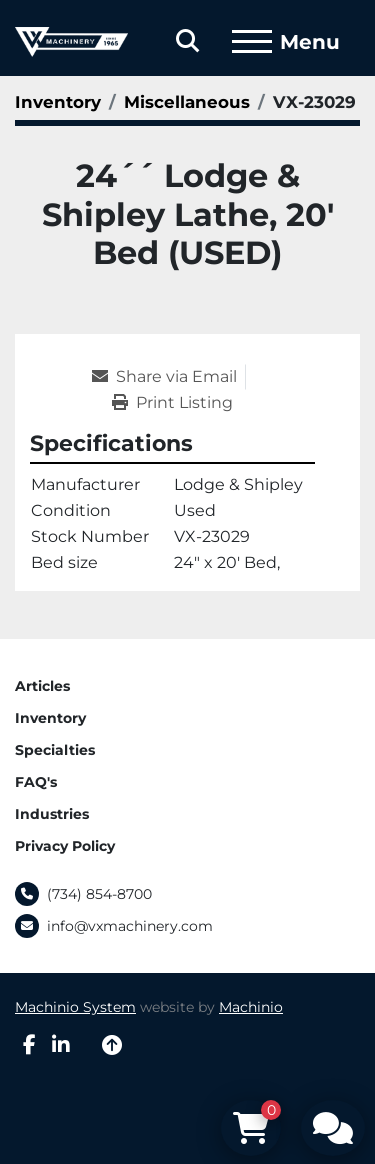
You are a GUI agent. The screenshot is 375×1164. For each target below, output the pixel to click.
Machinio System (75, 1007)
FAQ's (36, 782)
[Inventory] (58, 102)
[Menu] (252, 42)
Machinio (251, 1007)
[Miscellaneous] (187, 102)
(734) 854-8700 (99, 894)
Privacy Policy (65, 846)
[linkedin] (61, 1045)
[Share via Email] (168, 377)
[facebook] (29, 1045)
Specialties (55, 750)
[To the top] (112, 1045)
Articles (42, 686)
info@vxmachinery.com (130, 926)
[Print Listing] (172, 403)
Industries (52, 814)
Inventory (50, 718)
